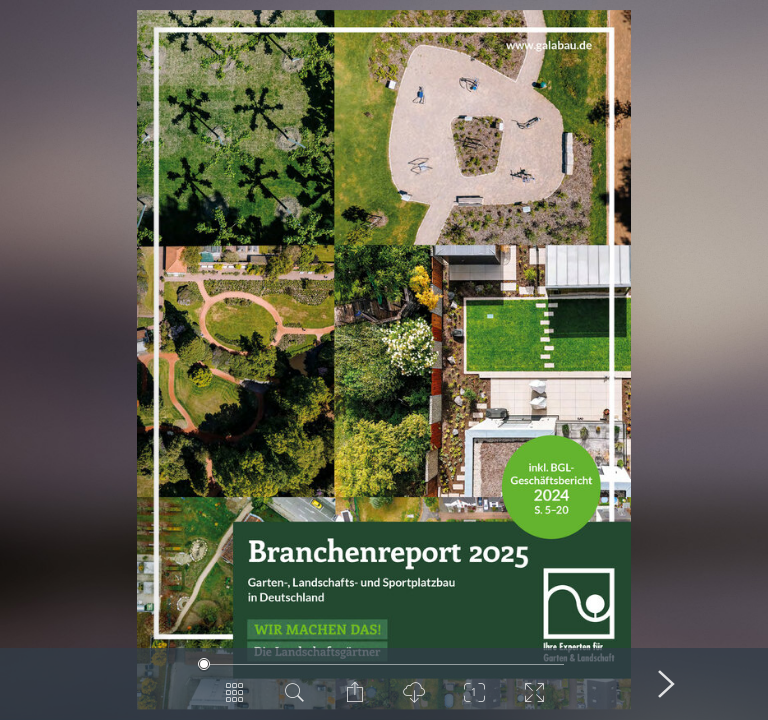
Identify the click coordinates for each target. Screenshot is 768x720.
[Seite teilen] (354, 700)
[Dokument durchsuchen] (294, 700)
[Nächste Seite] (666, 684)
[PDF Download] (414, 700)
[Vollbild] (534, 700)
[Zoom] (474, 700)
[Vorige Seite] (102, 684)
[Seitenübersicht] (234, 700)
